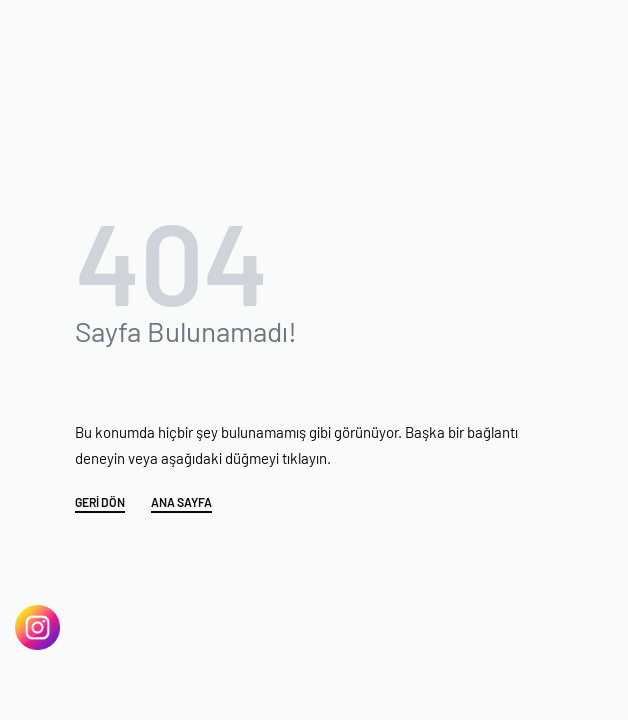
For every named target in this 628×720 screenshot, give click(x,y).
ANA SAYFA (181, 502)
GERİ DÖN (100, 502)
